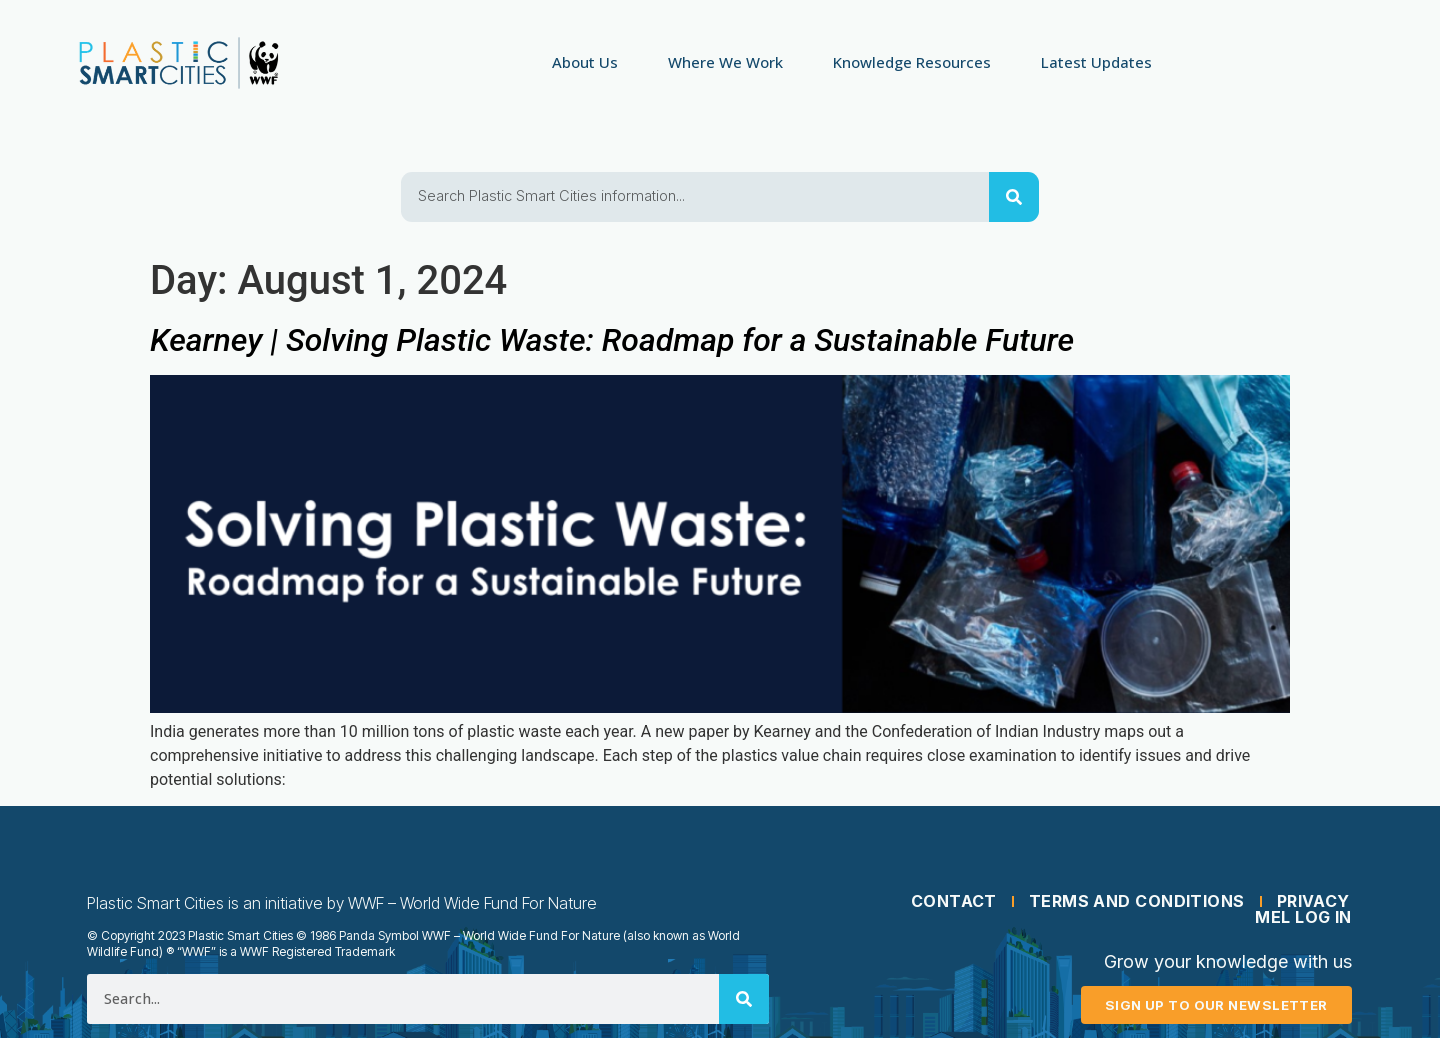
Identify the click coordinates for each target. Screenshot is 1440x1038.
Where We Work (725, 62)
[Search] (1014, 197)
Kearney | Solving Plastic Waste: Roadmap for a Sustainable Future (612, 340)
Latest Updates (1096, 62)
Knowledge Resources (912, 62)
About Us (585, 62)
